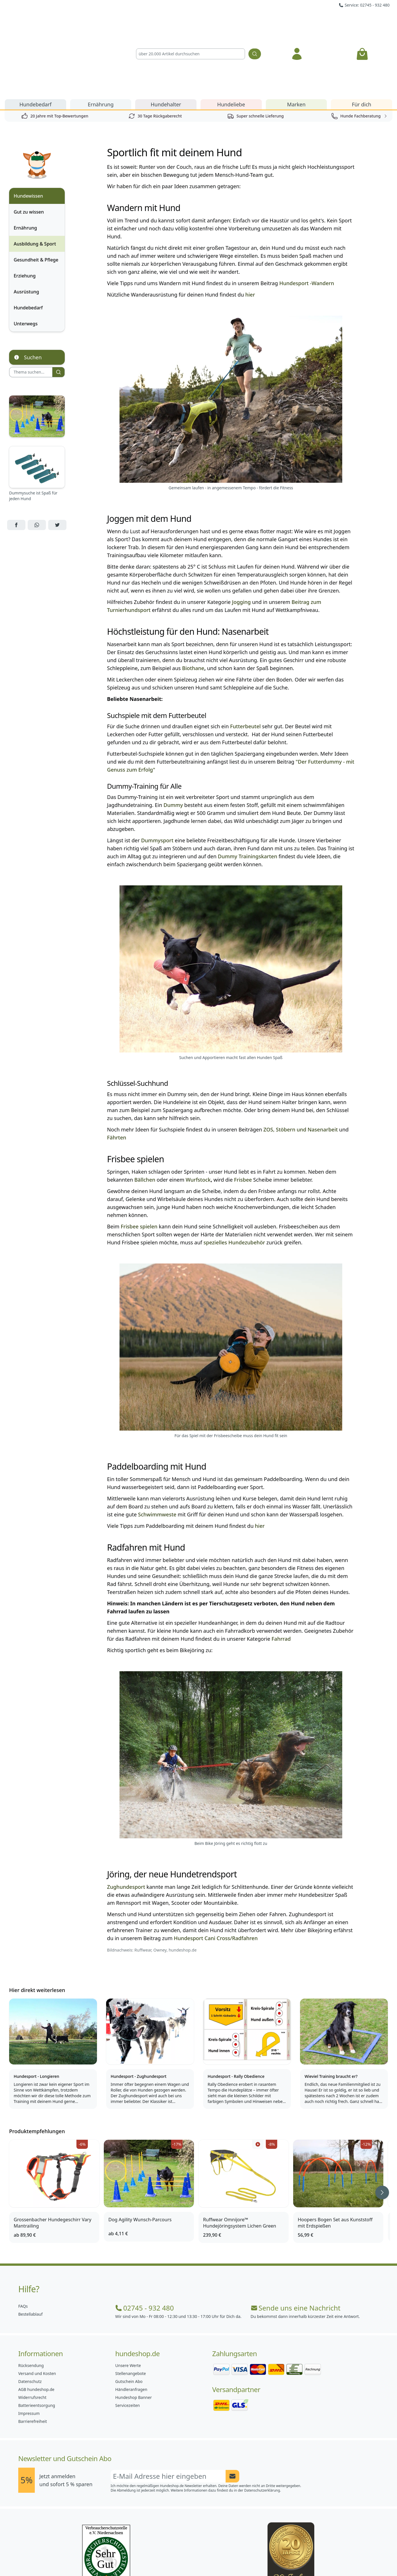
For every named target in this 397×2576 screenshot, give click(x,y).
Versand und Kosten (37, 2308)
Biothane (193, 603)
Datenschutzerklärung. (262, 2425)
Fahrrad (281, 1573)
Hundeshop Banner (133, 2332)
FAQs (23, 2241)
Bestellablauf (30, 2249)
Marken (296, 39)
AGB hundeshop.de (36, 2324)
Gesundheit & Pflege (36, 195)
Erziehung (25, 211)
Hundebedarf (35, 39)
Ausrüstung (26, 227)
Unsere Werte (128, 2300)
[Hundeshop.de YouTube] (236, 2558)
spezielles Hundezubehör (234, 1177)
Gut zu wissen (29, 147)
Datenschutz (30, 2316)
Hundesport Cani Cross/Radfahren (216, 1873)
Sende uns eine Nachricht (296, 2243)
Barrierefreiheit (32, 2356)
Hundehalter (166, 39)
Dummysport (157, 775)
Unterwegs (26, 258)
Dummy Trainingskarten (247, 791)
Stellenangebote (130, 2308)
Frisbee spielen (139, 1161)
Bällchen (144, 1114)
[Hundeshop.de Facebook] (160, 2558)
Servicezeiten (127, 2340)
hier (250, 229)
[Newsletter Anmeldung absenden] (232, 2411)
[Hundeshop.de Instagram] (186, 2558)
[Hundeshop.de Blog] (211, 2558)
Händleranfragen (131, 2324)
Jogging (241, 537)
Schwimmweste (157, 1449)
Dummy (173, 740)
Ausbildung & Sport (35, 179)
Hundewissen (28, 131)
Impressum (29, 2348)
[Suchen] (254, 21)
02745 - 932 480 (144, 2243)
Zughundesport (126, 1821)
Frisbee (243, 1114)
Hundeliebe (231, 39)
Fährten (116, 1072)
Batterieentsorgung (36, 2340)
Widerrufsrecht (32, 2332)
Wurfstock (198, 1114)
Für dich (361, 39)
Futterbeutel (245, 661)
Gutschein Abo (129, 2316)
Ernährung (101, 39)
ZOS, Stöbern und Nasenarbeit (301, 1064)
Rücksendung (31, 2300)
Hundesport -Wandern (306, 218)
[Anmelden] (297, 21)
